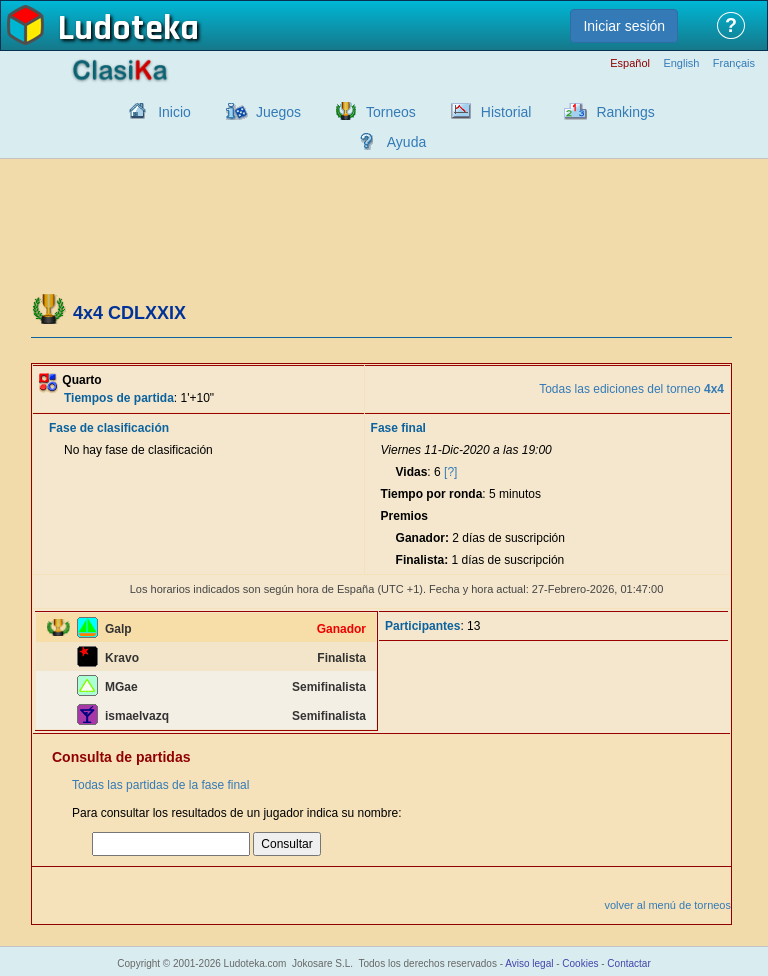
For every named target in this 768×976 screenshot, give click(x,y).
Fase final (398, 428)
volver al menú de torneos (667, 905)
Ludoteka (128, 29)
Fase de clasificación (109, 428)
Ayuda (406, 142)
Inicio (174, 112)
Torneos (391, 112)
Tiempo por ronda (432, 494)
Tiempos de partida (119, 398)
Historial (506, 112)
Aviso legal (529, 963)
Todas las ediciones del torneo (631, 389)
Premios (404, 516)
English (681, 63)
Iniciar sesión (624, 26)
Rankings (625, 112)
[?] (450, 472)
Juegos (278, 112)
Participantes (422, 626)
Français (734, 63)
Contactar (628, 963)
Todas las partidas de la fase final (160, 785)
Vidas (412, 472)
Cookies (580, 963)
